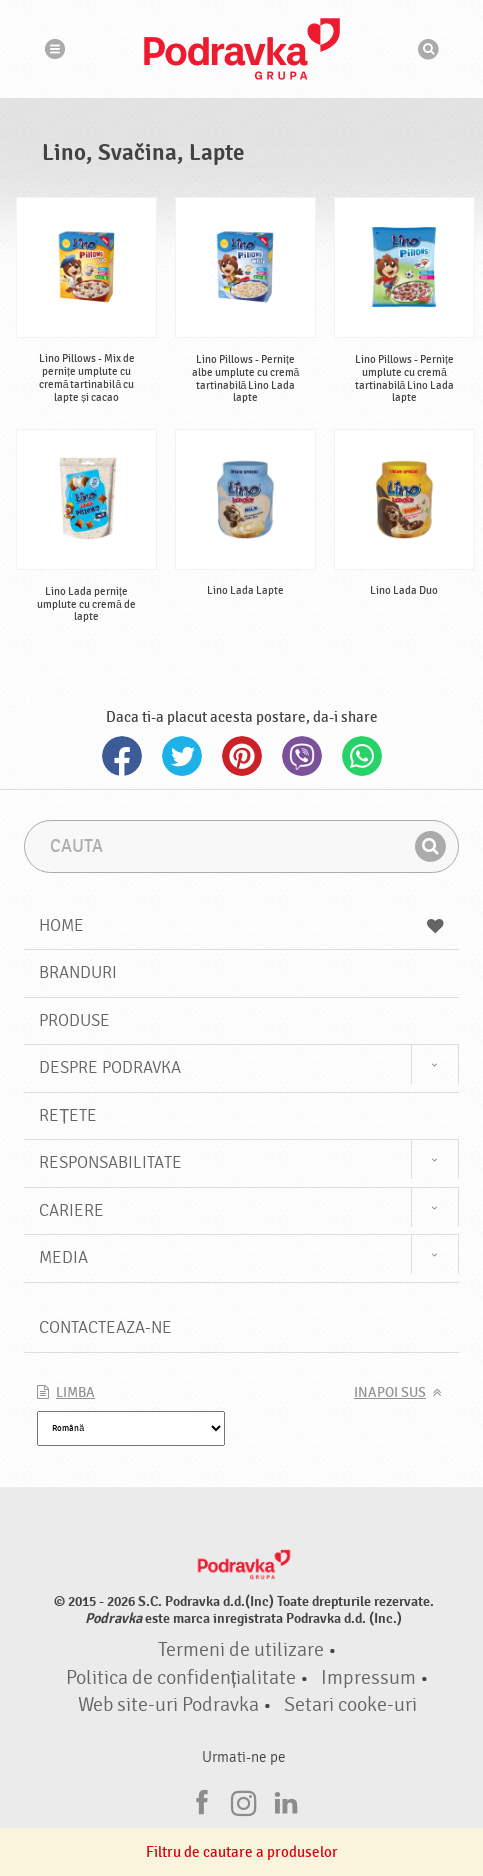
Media (63, 1257)
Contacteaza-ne (105, 1327)
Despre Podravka (110, 1067)
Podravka (242, 49)
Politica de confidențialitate (181, 1678)
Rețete (68, 1115)
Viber (302, 756)
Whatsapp (362, 756)
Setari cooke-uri (350, 1705)
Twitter (182, 756)
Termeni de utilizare (241, 1650)
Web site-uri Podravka (168, 1705)
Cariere (71, 1210)
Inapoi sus (390, 1393)
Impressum (368, 1678)
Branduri (78, 972)
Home (241, 925)
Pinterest (242, 756)
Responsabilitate (110, 1162)
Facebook (122, 756)
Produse (74, 1020)
